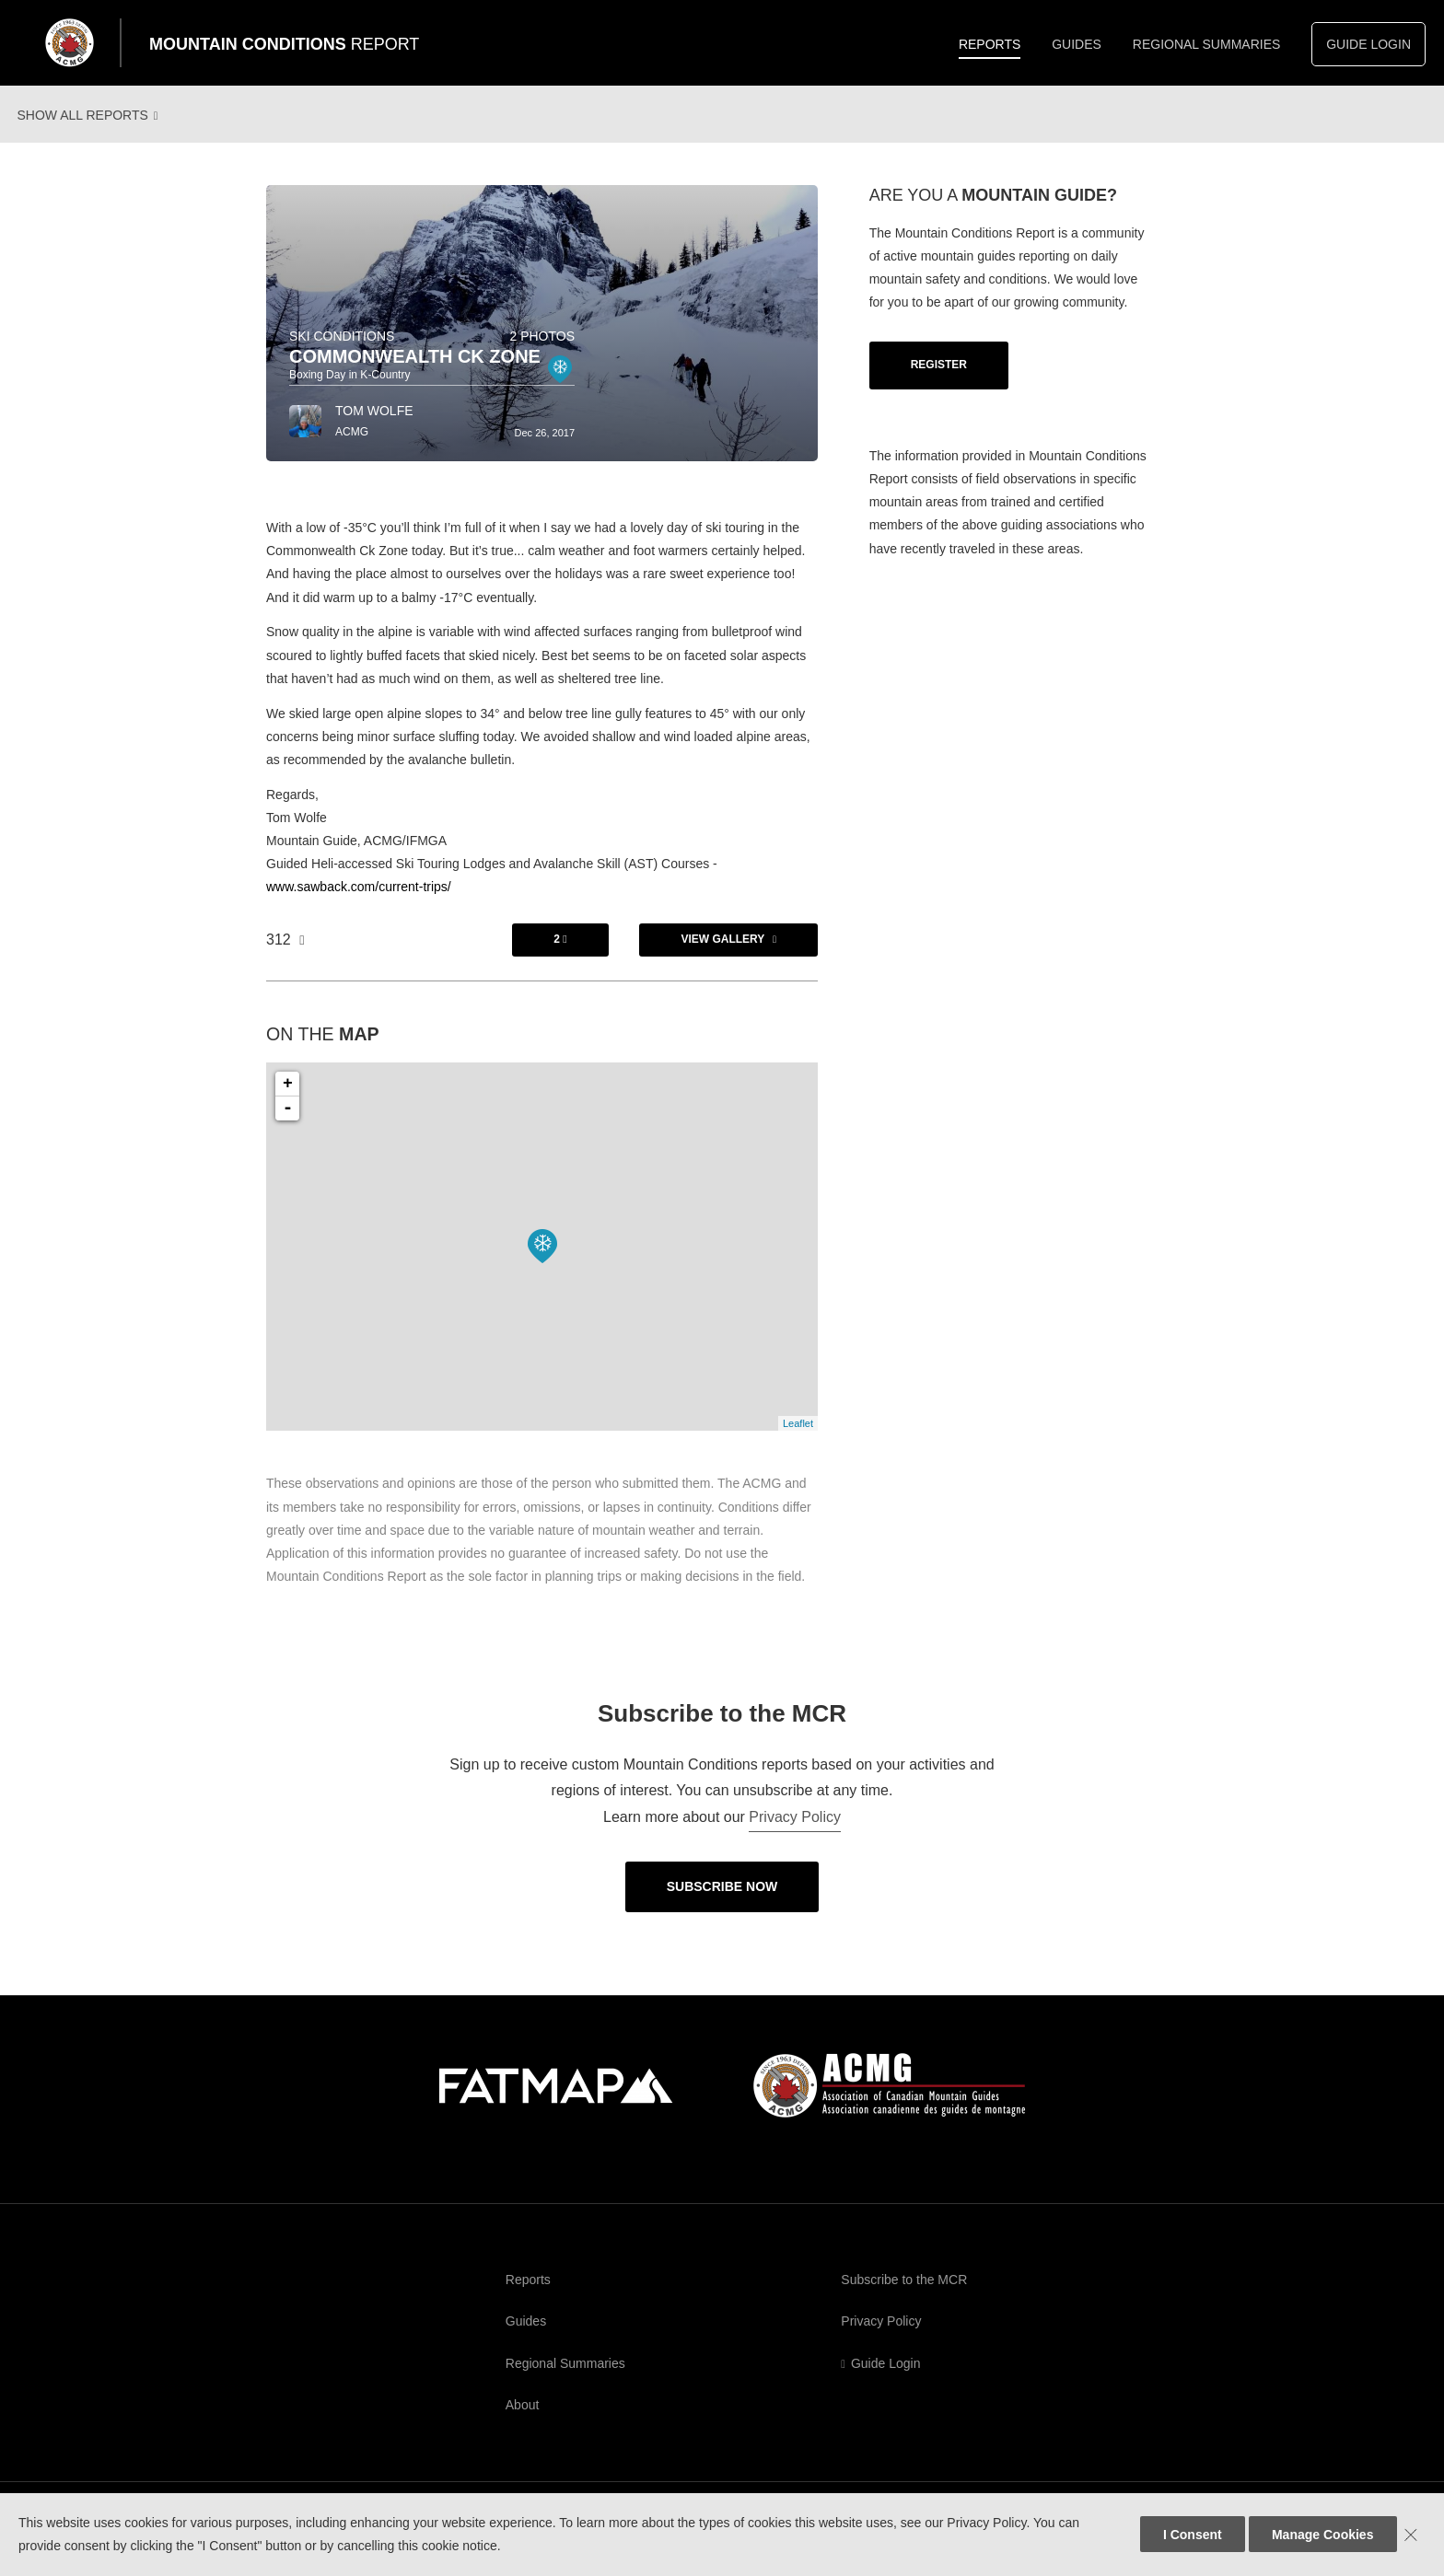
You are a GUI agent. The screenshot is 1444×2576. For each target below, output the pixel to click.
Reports (989, 44)
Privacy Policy (795, 1832)
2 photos (542, 351)
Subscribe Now (722, 1902)
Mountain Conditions (284, 44)
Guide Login (1368, 44)
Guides (1076, 44)
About (523, 2420)
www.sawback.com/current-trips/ (358, 902)
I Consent (1192, 2534)
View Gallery (722, 954)
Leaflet (798, 1439)
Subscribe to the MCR (904, 2295)
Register (939, 380)
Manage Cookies (1322, 2534)
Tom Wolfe (374, 426)
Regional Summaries (1207, 44)
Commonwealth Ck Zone (415, 372)
